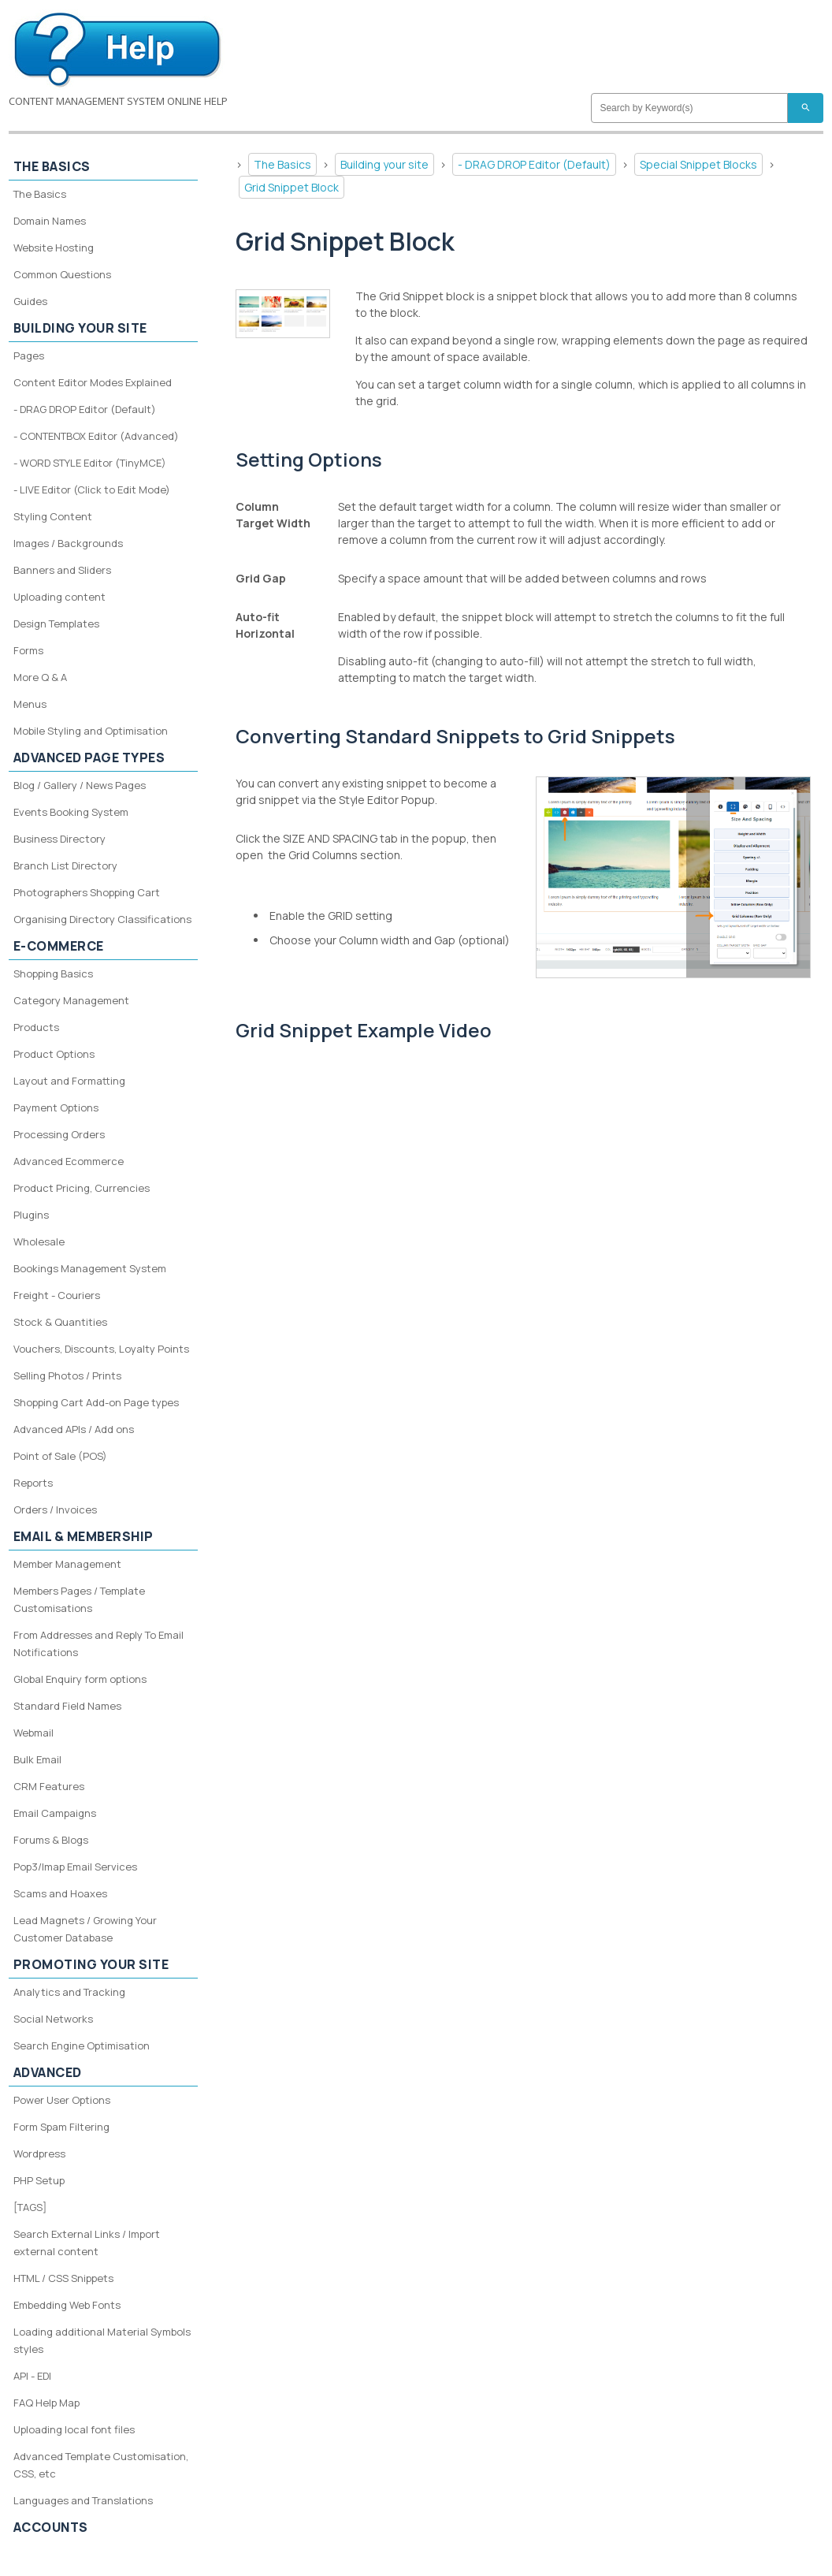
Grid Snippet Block (291, 187)
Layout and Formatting (69, 1081)
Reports (33, 1483)
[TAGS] (29, 2207)
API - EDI (32, 2376)
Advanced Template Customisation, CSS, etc (100, 2465)
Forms (28, 650)
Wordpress (39, 2153)
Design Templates (56, 623)
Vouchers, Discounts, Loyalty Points (101, 1349)
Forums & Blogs (50, 1840)
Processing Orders (59, 1134)
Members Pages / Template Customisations (79, 1599)
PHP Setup (39, 2180)
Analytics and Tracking (69, 1992)
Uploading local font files (74, 2429)
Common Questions (62, 274)
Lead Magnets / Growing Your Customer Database (85, 1929)
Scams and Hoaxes (60, 1893)
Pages (28, 355)
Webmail (33, 1732)
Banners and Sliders (62, 570)
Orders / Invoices (55, 1509)
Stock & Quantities (60, 1322)
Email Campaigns (54, 1813)
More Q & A (40, 677)
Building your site (384, 164)
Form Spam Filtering (61, 2127)
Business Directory (59, 839)
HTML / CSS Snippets (63, 2278)
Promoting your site (91, 1964)
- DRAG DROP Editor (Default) (534, 164)
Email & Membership (83, 1536)
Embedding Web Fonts (67, 2305)
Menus (29, 704)
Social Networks (53, 2019)
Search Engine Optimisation (81, 2045)
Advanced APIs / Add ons (73, 1429)
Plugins (31, 1215)
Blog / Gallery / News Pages (79, 785)
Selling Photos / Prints (67, 1375)
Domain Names (49, 221)
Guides (30, 301)
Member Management (67, 1564)
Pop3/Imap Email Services (75, 1866)
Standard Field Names (67, 1706)
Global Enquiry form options (80, 1679)
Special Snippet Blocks (698, 164)
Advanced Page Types (89, 757)
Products (36, 1027)
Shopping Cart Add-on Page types (96, 1402)
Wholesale (39, 1241)
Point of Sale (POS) (60, 1456)
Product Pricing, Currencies (81, 1188)
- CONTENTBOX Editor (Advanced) (96, 436)
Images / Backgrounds (68, 543)
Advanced (47, 2072)
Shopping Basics (53, 973)
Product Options (54, 1054)
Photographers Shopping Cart (86, 892)
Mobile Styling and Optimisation (90, 731)
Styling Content (52, 516)
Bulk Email (37, 1759)
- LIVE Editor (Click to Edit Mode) (91, 489)
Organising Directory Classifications (102, 919)
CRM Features (48, 1786)
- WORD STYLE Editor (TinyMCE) (89, 463)
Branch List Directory (65, 865)
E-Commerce (58, 946)
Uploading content (59, 597)
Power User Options (61, 2100)
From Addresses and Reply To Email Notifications (98, 1643)
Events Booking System (70, 812)
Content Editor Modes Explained (92, 382)
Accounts (50, 2527)
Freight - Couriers (56, 1295)
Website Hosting (53, 247)
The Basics (282, 164)
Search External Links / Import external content (86, 2242)
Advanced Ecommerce (68, 1161)
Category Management (71, 1000)
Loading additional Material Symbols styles (102, 2340)
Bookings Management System (89, 1268)
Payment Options (55, 1107)
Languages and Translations (83, 2500)
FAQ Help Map (46, 2402)
